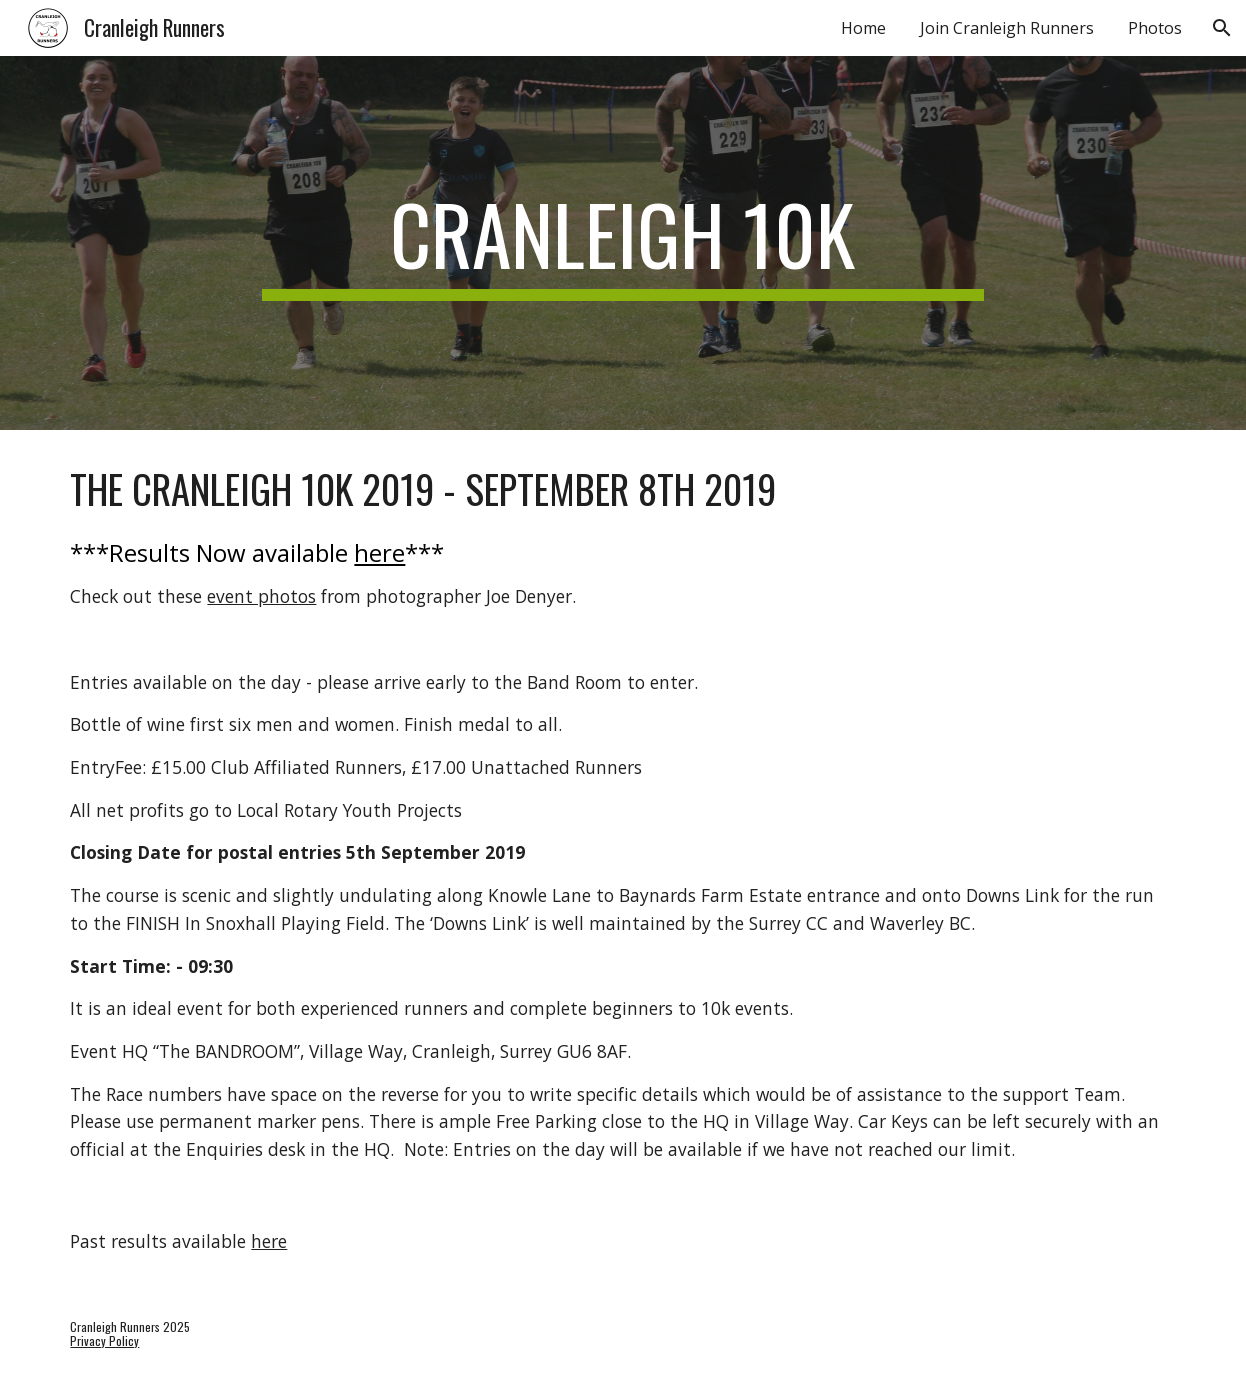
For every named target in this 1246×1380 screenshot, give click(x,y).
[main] (623, 243)
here (379, 552)
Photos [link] (1155, 28)
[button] (1222, 28)
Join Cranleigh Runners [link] (1007, 28)
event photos (261, 596)
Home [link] (863, 28)
